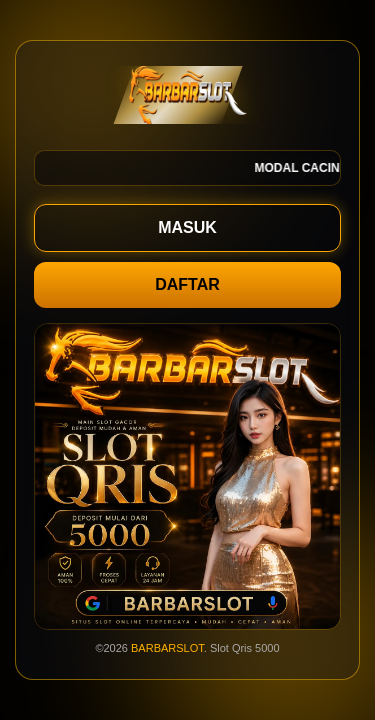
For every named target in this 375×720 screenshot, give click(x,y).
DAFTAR (187, 284)
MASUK (187, 227)
